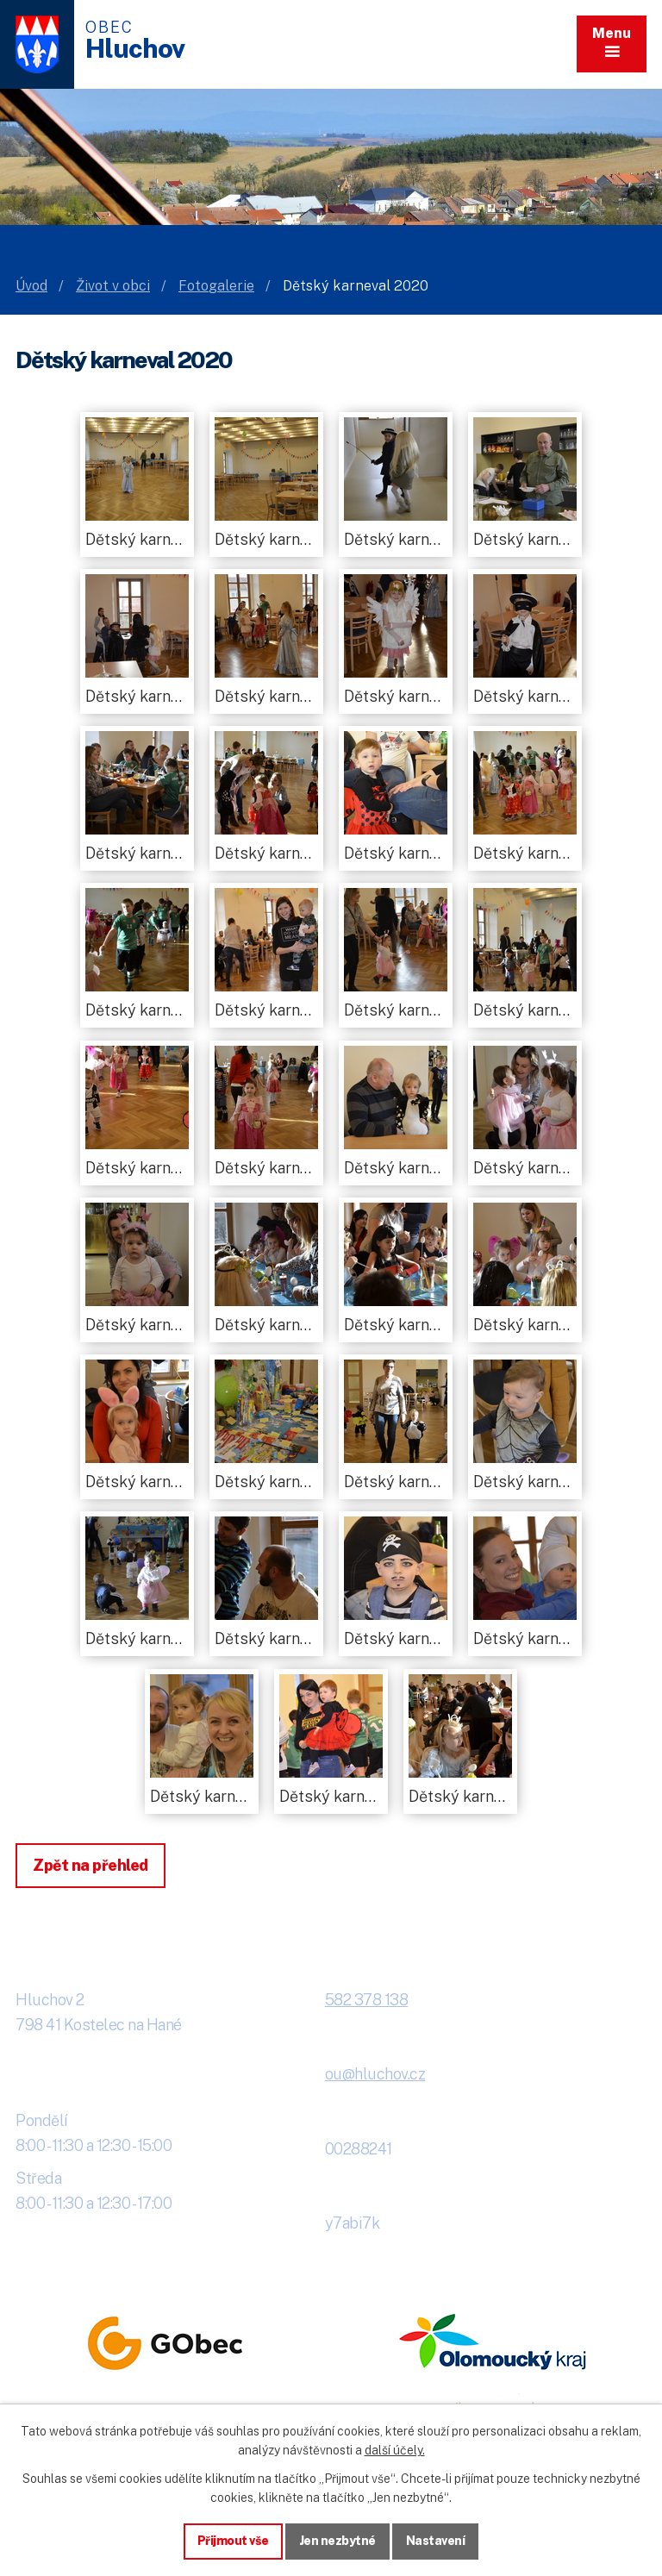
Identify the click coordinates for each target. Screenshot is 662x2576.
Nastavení (435, 2541)
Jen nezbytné (337, 2541)
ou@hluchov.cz (375, 2074)
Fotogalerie (216, 286)
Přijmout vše (233, 2541)
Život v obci (113, 286)
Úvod (31, 286)
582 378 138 (367, 2000)
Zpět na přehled (90, 1865)
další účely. (395, 2450)
